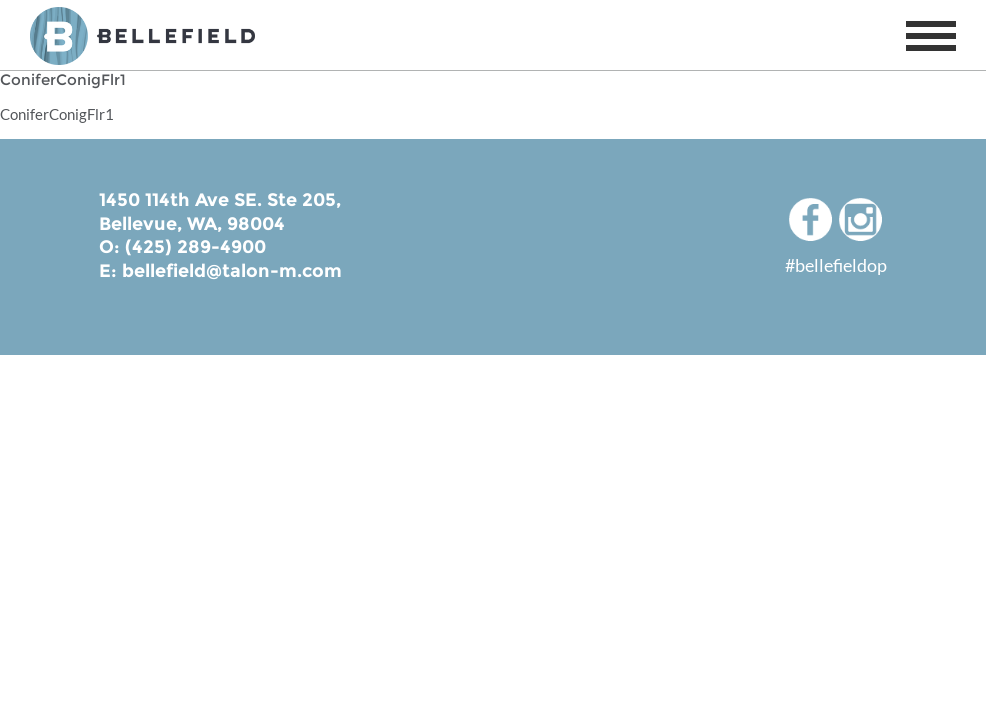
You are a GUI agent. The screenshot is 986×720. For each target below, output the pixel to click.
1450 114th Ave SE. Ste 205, (220, 200)
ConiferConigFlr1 (57, 114)
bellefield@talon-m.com (232, 271)
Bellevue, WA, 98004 (192, 224)
